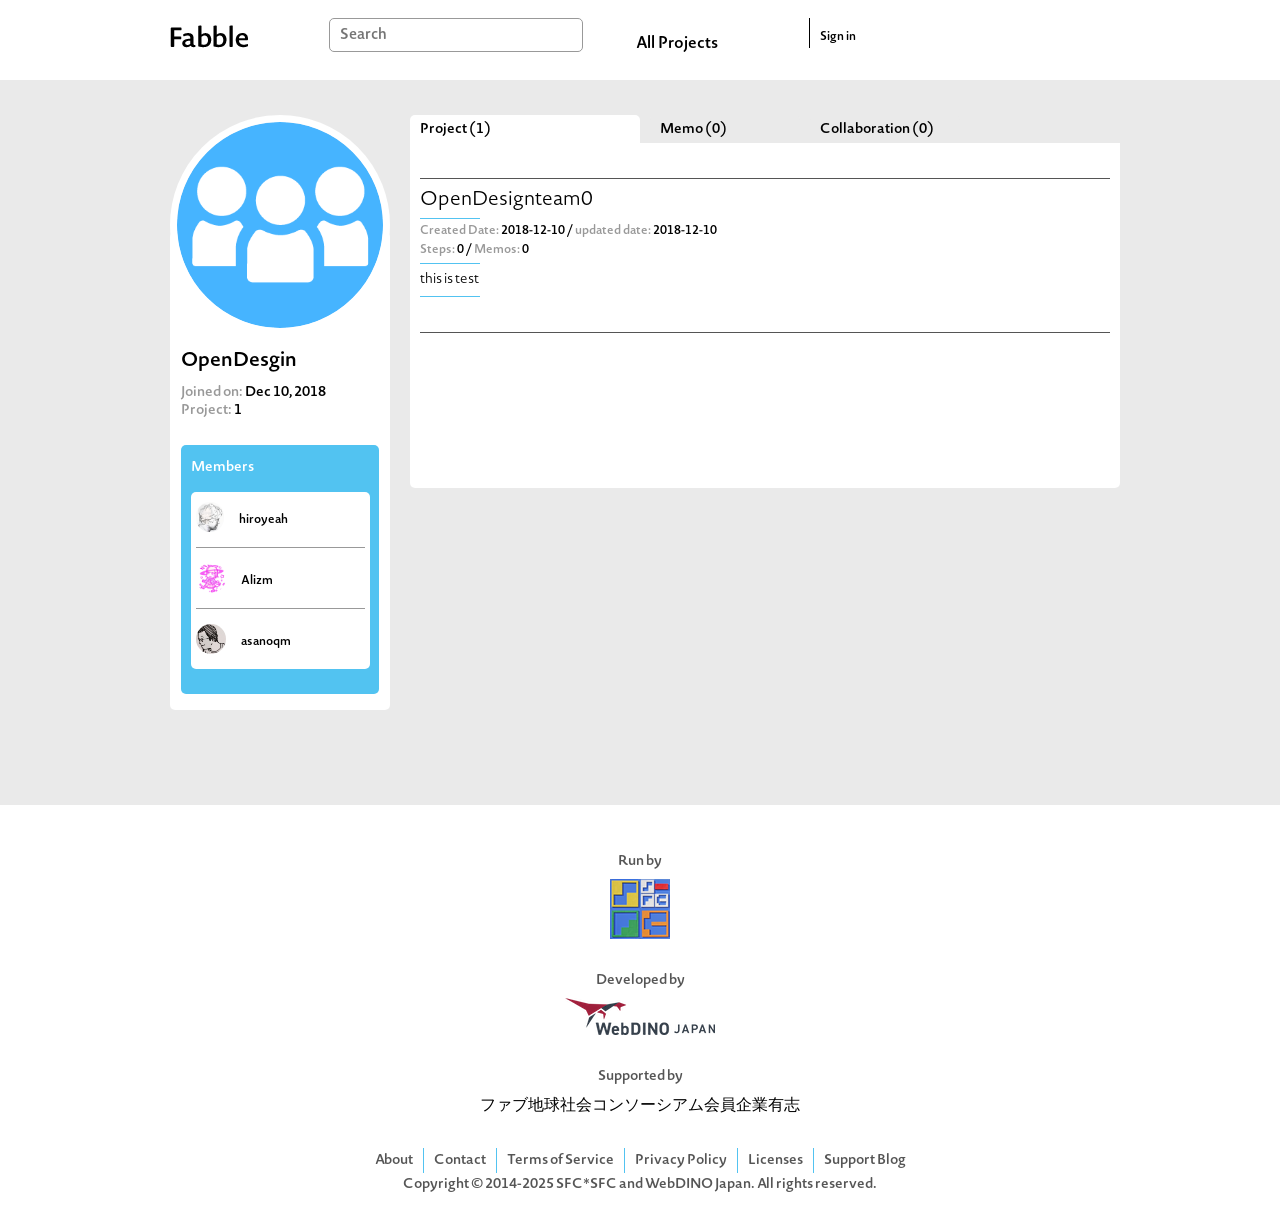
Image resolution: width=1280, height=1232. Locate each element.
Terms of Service (560, 1160)
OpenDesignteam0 (506, 200)
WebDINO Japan (698, 1184)
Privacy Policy (681, 1160)
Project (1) (455, 129)
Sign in (838, 37)
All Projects (677, 44)
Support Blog (865, 1160)
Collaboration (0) (877, 129)
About (394, 1160)
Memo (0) (693, 129)
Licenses (775, 1160)
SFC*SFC (586, 1184)
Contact (460, 1160)
